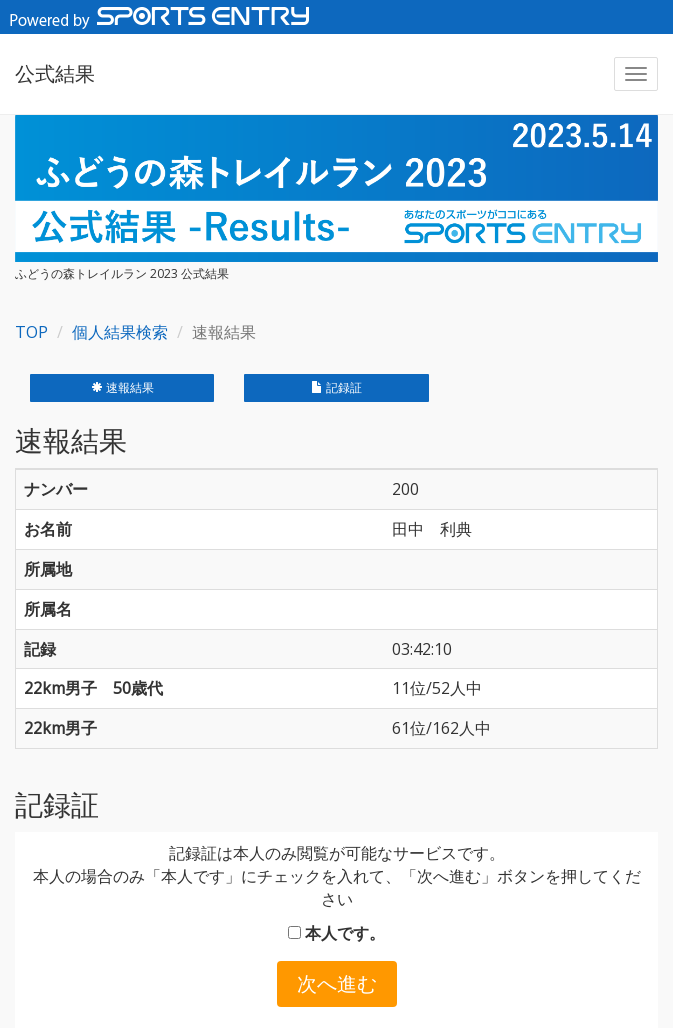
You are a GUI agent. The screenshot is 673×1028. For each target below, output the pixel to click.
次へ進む (337, 983)
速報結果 (122, 387)
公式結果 (55, 73)
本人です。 (336, 933)
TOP (31, 332)
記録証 (336, 387)
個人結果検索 (120, 332)
